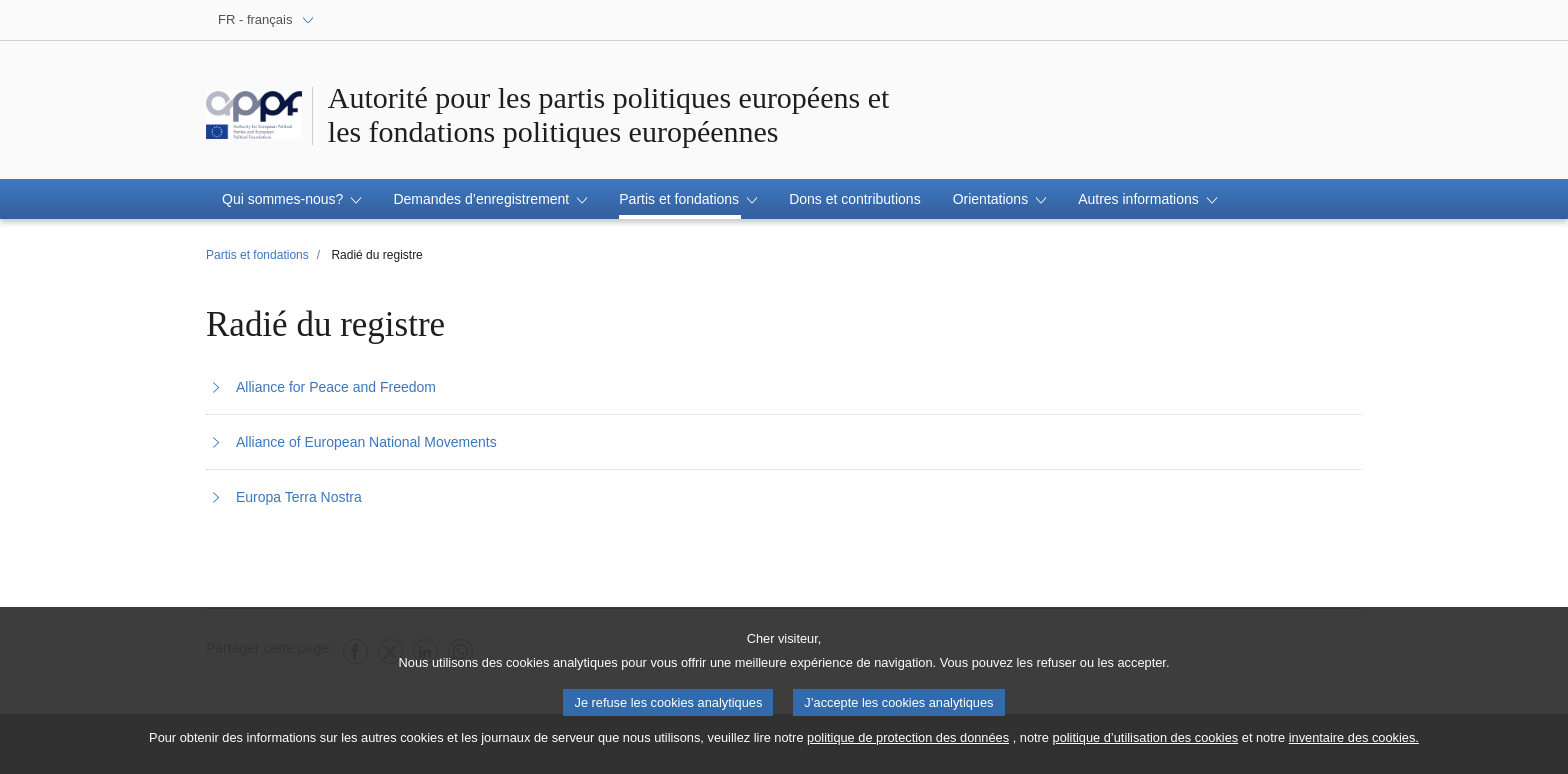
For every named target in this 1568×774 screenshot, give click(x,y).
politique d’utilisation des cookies (1146, 742)
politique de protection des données (908, 742)
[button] (291, 199)
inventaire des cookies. (1354, 742)
